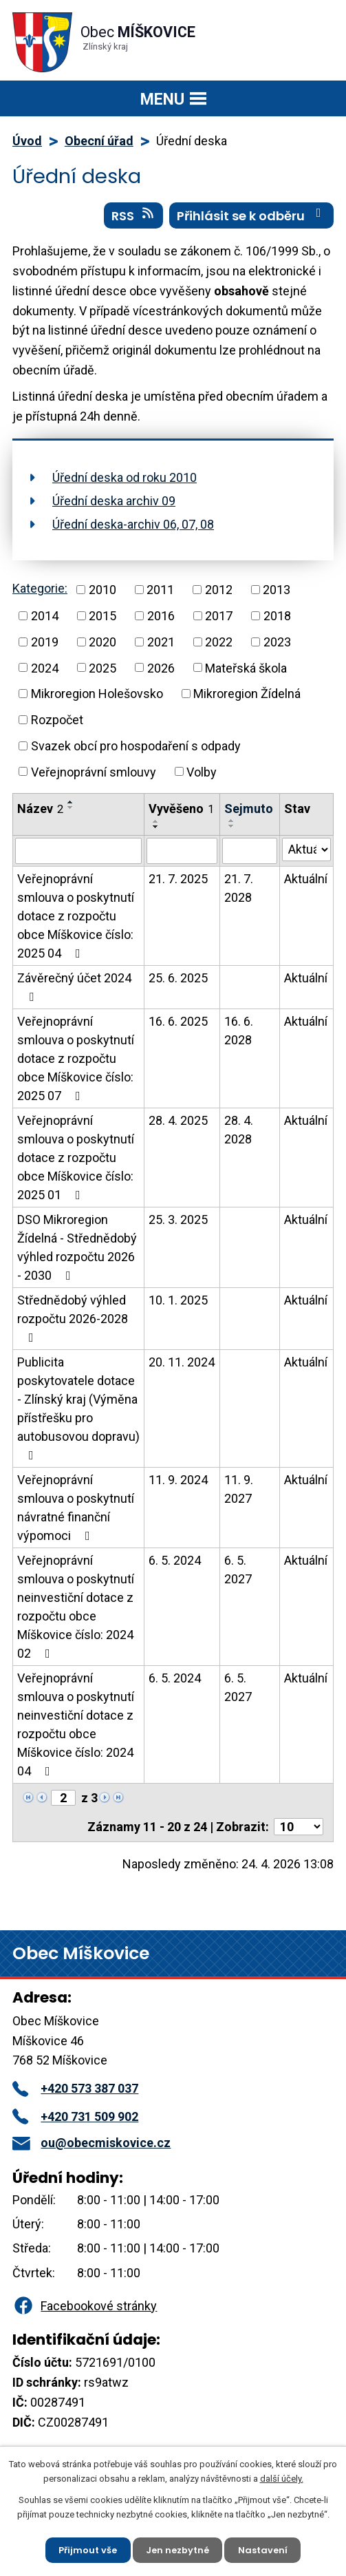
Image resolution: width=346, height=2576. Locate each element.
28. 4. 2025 (178, 1120)
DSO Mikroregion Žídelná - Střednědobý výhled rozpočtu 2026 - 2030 (77, 1247)
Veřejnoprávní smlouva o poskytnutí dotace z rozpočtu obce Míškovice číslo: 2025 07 (75, 1058)
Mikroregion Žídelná (247, 693)
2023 (277, 642)
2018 (277, 616)
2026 (161, 667)
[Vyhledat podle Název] (78, 851)
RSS (133, 215)
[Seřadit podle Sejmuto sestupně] (231, 826)
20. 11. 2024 (182, 1362)
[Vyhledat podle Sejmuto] (249, 851)
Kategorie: (39, 588)
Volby (201, 771)
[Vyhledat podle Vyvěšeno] (182, 851)
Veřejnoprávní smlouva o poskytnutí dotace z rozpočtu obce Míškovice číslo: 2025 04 (75, 916)
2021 (161, 642)
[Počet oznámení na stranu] (298, 1826)
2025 (102, 667)
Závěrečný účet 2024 (74, 987)
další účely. (281, 2478)
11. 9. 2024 (178, 1479)
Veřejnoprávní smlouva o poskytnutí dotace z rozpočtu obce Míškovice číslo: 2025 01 (75, 1157)
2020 (102, 642)
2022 (219, 642)
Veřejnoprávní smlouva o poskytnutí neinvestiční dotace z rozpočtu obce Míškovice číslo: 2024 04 (75, 1724)
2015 (102, 616)
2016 (161, 616)
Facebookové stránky (84, 2306)
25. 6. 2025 (178, 978)
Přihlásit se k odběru (252, 215)
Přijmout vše (87, 2549)
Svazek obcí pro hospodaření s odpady (136, 746)
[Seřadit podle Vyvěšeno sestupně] (156, 827)
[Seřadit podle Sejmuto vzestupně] (231, 820)
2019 (44, 642)
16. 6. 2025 (178, 1021)
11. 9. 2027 (238, 1489)
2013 (276, 589)
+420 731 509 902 (75, 2116)
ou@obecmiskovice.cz (91, 2142)
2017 (219, 616)
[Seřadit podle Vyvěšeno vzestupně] (156, 821)
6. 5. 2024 (175, 1560)
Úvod (27, 141)
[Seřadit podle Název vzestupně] (70, 802)
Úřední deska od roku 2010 (124, 477)
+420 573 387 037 (75, 2088)
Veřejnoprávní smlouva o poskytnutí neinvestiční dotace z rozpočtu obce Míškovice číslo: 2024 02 (75, 1606)
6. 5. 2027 (238, 1569)
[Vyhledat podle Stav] (306, 849)
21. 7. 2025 (178, 879)
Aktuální (305, 879)
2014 (44, 616)
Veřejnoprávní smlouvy (93, 771)
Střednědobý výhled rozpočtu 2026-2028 (72, 1318)
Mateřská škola (246, 667)
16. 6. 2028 (238, 1030)
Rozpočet (57, 719)
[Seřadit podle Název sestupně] (70, 807)
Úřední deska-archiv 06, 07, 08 (133, 524)
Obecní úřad (99, 141)
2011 (160, 589)
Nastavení (263, 2549)
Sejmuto (248, 808)
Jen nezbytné (177, 2549)
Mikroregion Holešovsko (97, 693)
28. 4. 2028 (238, 1129)
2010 (102, 589)
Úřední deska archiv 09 (113, 501)
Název (40, 808)
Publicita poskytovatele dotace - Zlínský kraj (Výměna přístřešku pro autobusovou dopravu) (78, 1408)
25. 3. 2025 (178, 1219)
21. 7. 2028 (238, 888)
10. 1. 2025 (178, 1300)
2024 (44, 667)
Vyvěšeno (181, 808)
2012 (219, 589)
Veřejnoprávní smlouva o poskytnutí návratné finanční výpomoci (75, 1507)
